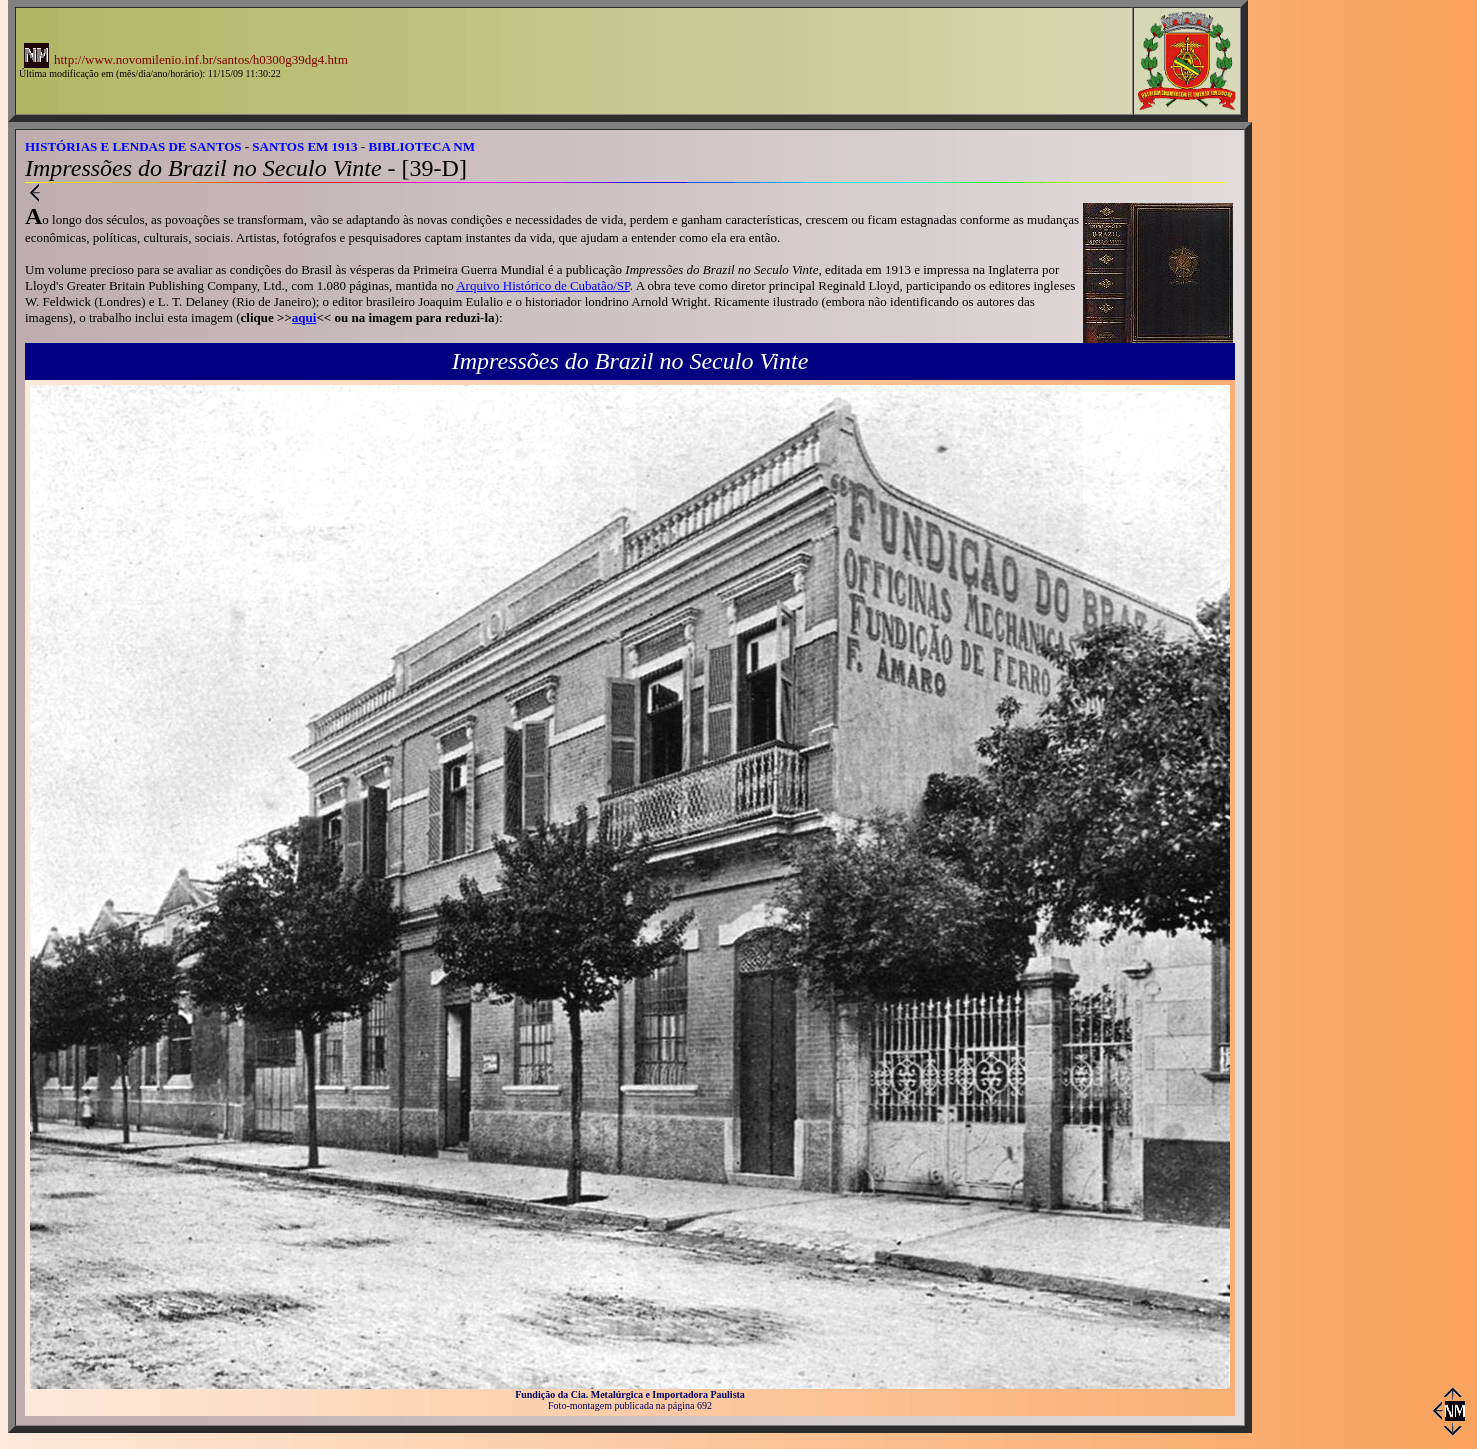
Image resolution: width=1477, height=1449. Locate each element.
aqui (304, 317)
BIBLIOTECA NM (421, 146)
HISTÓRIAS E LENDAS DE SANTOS (133, 146)
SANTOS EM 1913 (304, 146)
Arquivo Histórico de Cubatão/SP (543, 285)
